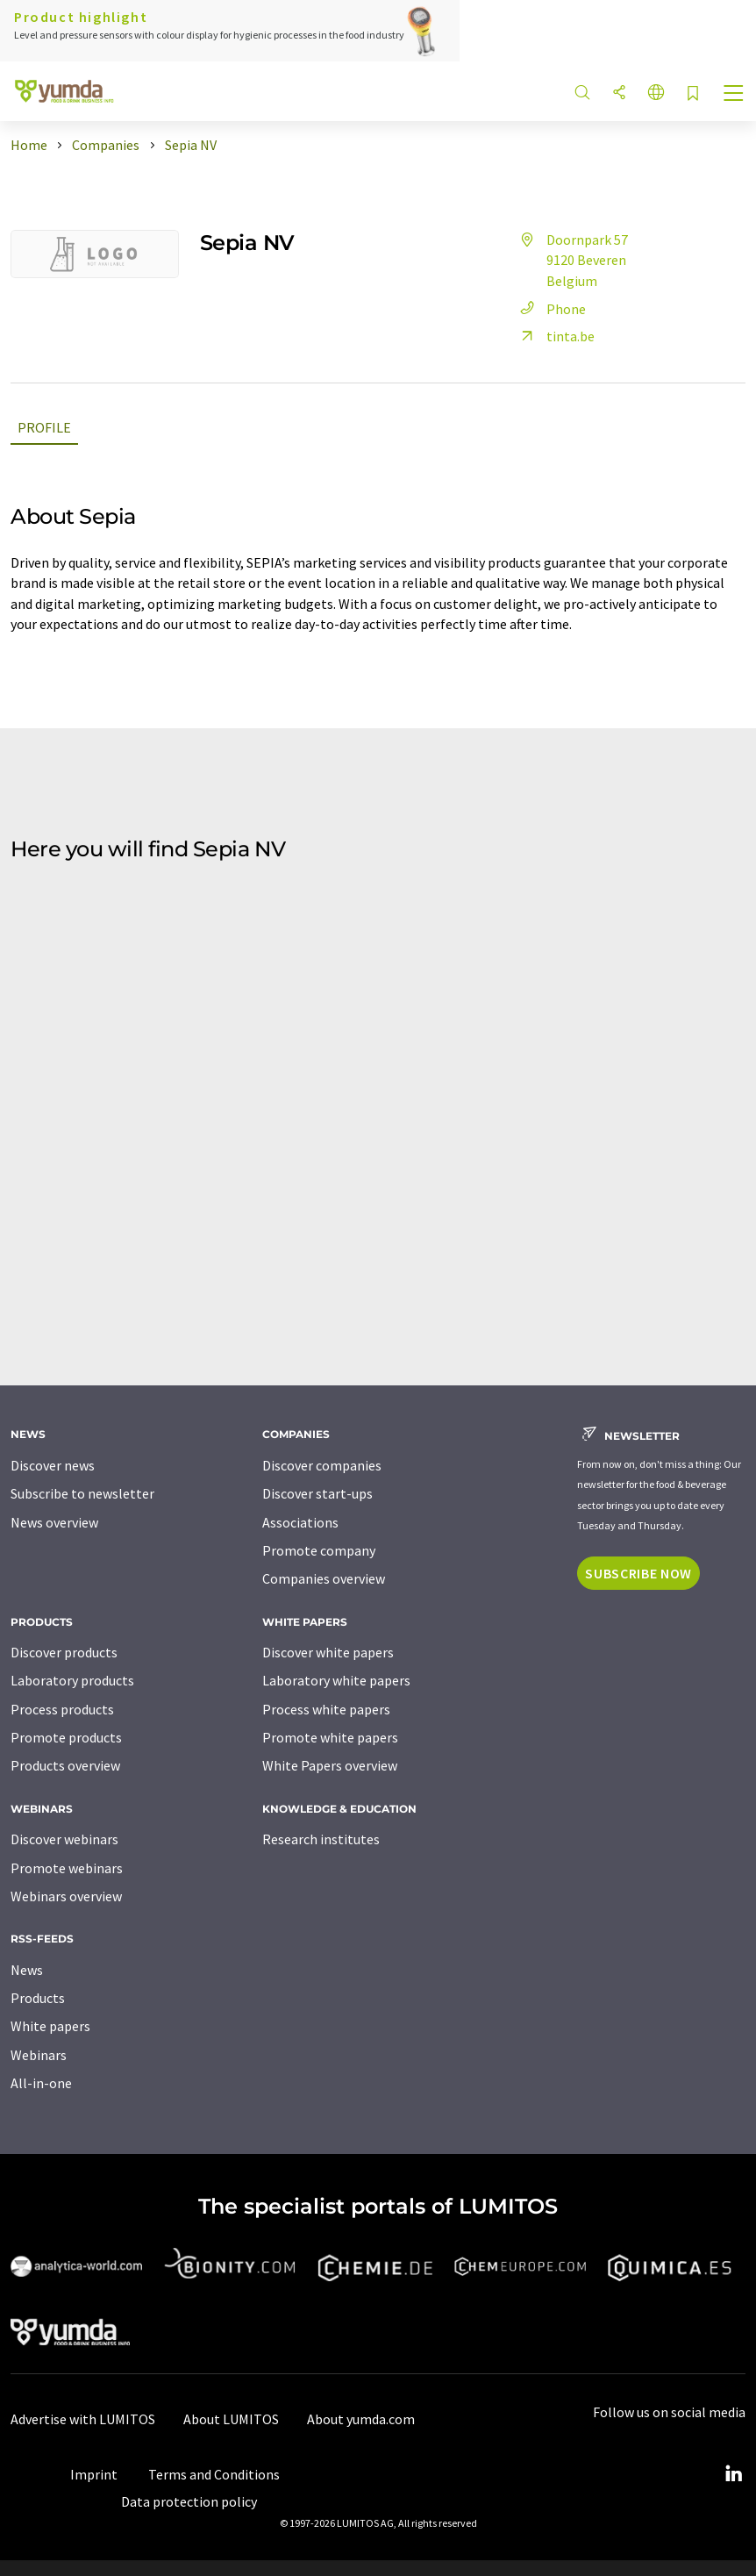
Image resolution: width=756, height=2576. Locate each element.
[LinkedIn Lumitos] (733, 2474)
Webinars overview (66, 1896)
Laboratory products (72, 1680)
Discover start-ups (317, 1493)
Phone (550, 309)
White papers (50, 2026)
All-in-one (41, 2083)
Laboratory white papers (336, 1680)
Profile (44, 427)
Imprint (94, 2474)
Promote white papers (330, 1737)
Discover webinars (64, 1839)
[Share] (619, 93)
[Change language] (656, 93)
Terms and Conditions (214, 2474)
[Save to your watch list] (693, 94)
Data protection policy (189, 2501)
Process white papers (326, 1709)
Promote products (66, 1737)
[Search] (582, 93)
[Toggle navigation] (734, 94)
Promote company (318, 1550)
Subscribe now (638, 1573)
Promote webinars (67, 1868)
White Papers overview (329, 1765)
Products (38, 1998)
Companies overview (323, 1578)
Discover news (53, 1465)
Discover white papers (328, 1652)
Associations (300, 1522)
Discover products (64, 1652)
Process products (62, 1709)
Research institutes (321, 1839)
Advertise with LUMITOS (83, 2419)
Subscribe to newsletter (82, 1493)
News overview (54, 1522)
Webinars (39, 2055)
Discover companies (322, 1465)
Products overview (65, 1765)
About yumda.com (361, 2419)
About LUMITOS (231, 2419)
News (27, 1970)
